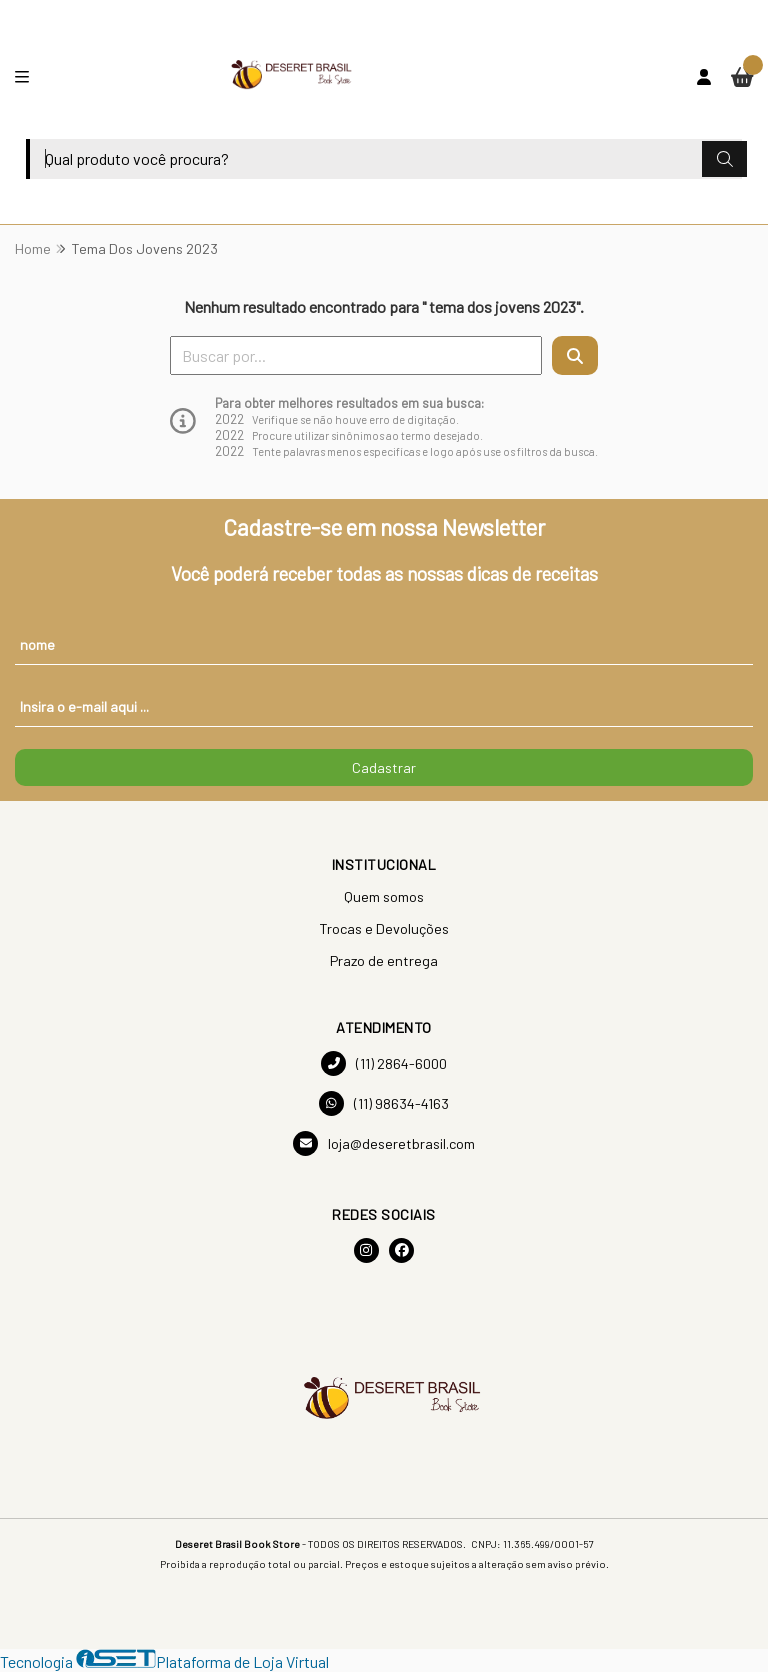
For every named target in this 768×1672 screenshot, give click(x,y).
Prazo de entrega (384, 960)
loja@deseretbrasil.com (384, 1143)
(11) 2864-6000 (384, 1063)
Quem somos (384, 896)
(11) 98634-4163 (384, 1103)
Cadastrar (384, 767)
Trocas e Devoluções (384, 928)
